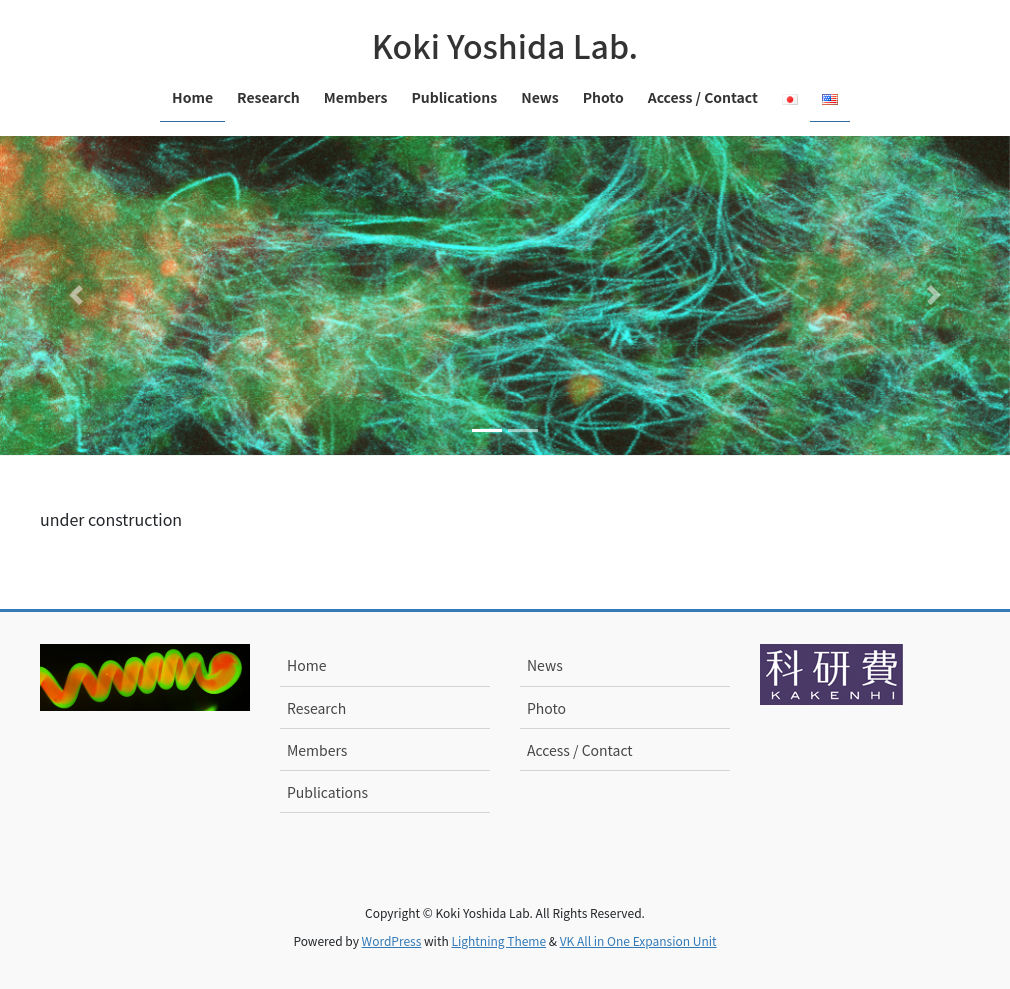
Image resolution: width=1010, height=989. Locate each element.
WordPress (392, 940)
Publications (327, 792)
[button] (76, 295)
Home (306, 665)
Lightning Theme (498, 940)
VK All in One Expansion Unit (638, 940)
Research (316, 708)
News (545, 665)
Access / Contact (580, 750)
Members (317, 750)
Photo (546, 708)
